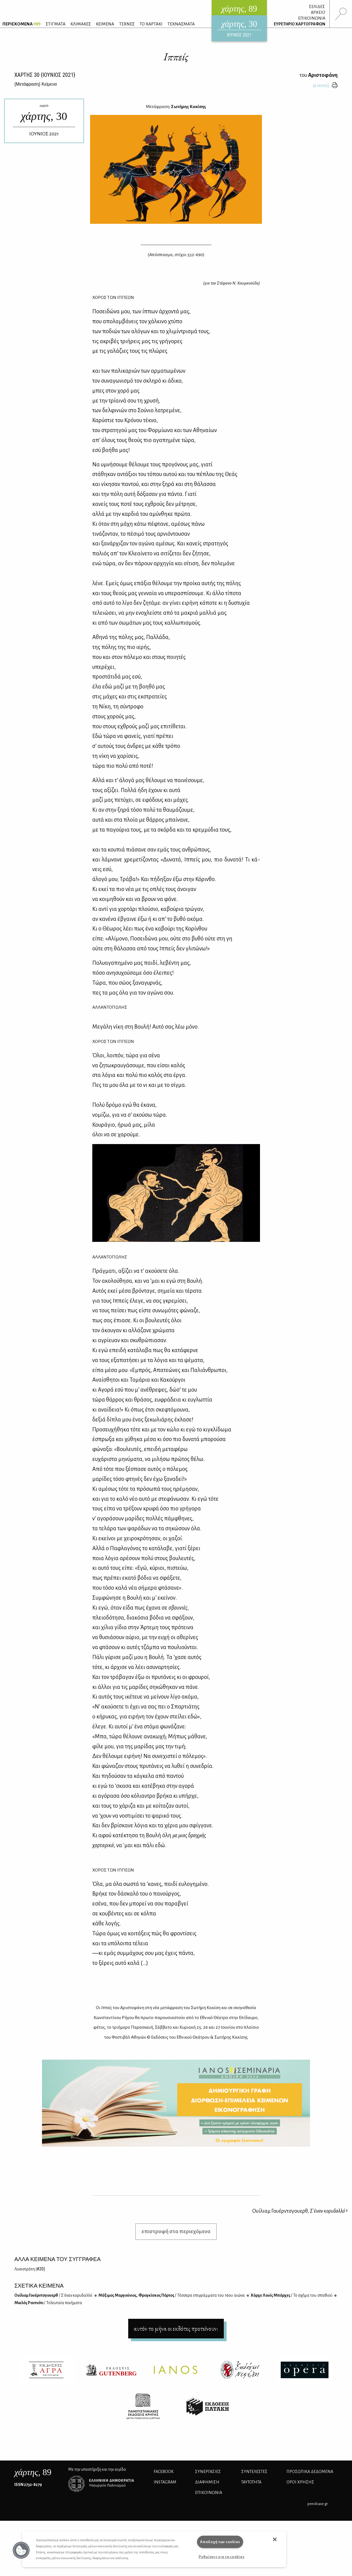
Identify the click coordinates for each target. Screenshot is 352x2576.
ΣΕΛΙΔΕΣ (317, 6)
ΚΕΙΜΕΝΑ (105, 24)
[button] (21, 2550)
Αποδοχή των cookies (220, 2542)
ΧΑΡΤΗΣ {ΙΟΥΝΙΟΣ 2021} (44, 75)
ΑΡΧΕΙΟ (318, 12)
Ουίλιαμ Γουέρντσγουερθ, (300, 2211)
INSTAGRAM (165, 2482)
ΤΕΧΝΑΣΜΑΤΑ (181, 24)
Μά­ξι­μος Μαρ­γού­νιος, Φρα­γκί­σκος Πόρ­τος (171, 2295)
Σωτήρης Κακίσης (188, 106)
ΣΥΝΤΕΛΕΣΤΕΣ (254, 2471)
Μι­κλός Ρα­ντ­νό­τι (48, 2303)
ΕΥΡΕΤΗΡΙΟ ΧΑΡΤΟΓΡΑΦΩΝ (299, 24)
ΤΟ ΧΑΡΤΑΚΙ (151, 24)
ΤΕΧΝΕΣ (127, 24)
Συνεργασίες (208, 2471)
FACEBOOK (164, 2471)
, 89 (32, 2472)
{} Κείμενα (35, 84)
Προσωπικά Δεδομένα (310, 2471)
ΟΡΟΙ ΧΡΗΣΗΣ (300, 2482)
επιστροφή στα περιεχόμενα (176, 2231)
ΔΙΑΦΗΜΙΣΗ (207, 2482)
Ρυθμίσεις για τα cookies (221, 2557)
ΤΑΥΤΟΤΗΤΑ (251, 2482)
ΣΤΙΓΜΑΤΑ (55, 24)
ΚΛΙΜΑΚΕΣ (80, 24)
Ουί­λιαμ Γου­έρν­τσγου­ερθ (53, 2295)
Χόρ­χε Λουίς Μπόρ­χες (291, 2295)
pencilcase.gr (318, 2504)
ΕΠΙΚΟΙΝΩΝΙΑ (311, 18)
